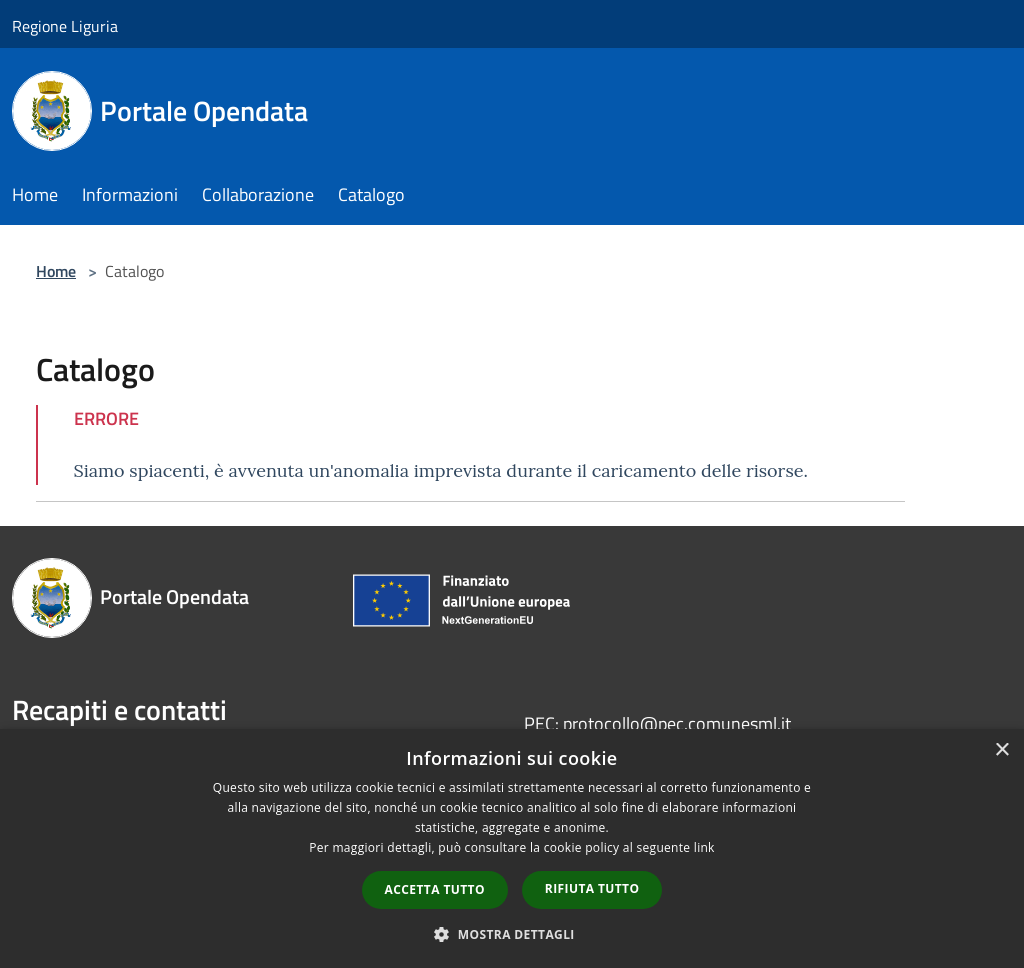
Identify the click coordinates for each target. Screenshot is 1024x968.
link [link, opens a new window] (704, 847)
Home (56, 271)
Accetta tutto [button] (435, 889)
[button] (512, 934)
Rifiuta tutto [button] (592, 888)
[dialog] (512, 848)
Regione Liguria (65, 26)
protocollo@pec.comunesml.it (677, 723)
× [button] (1001, 750)
